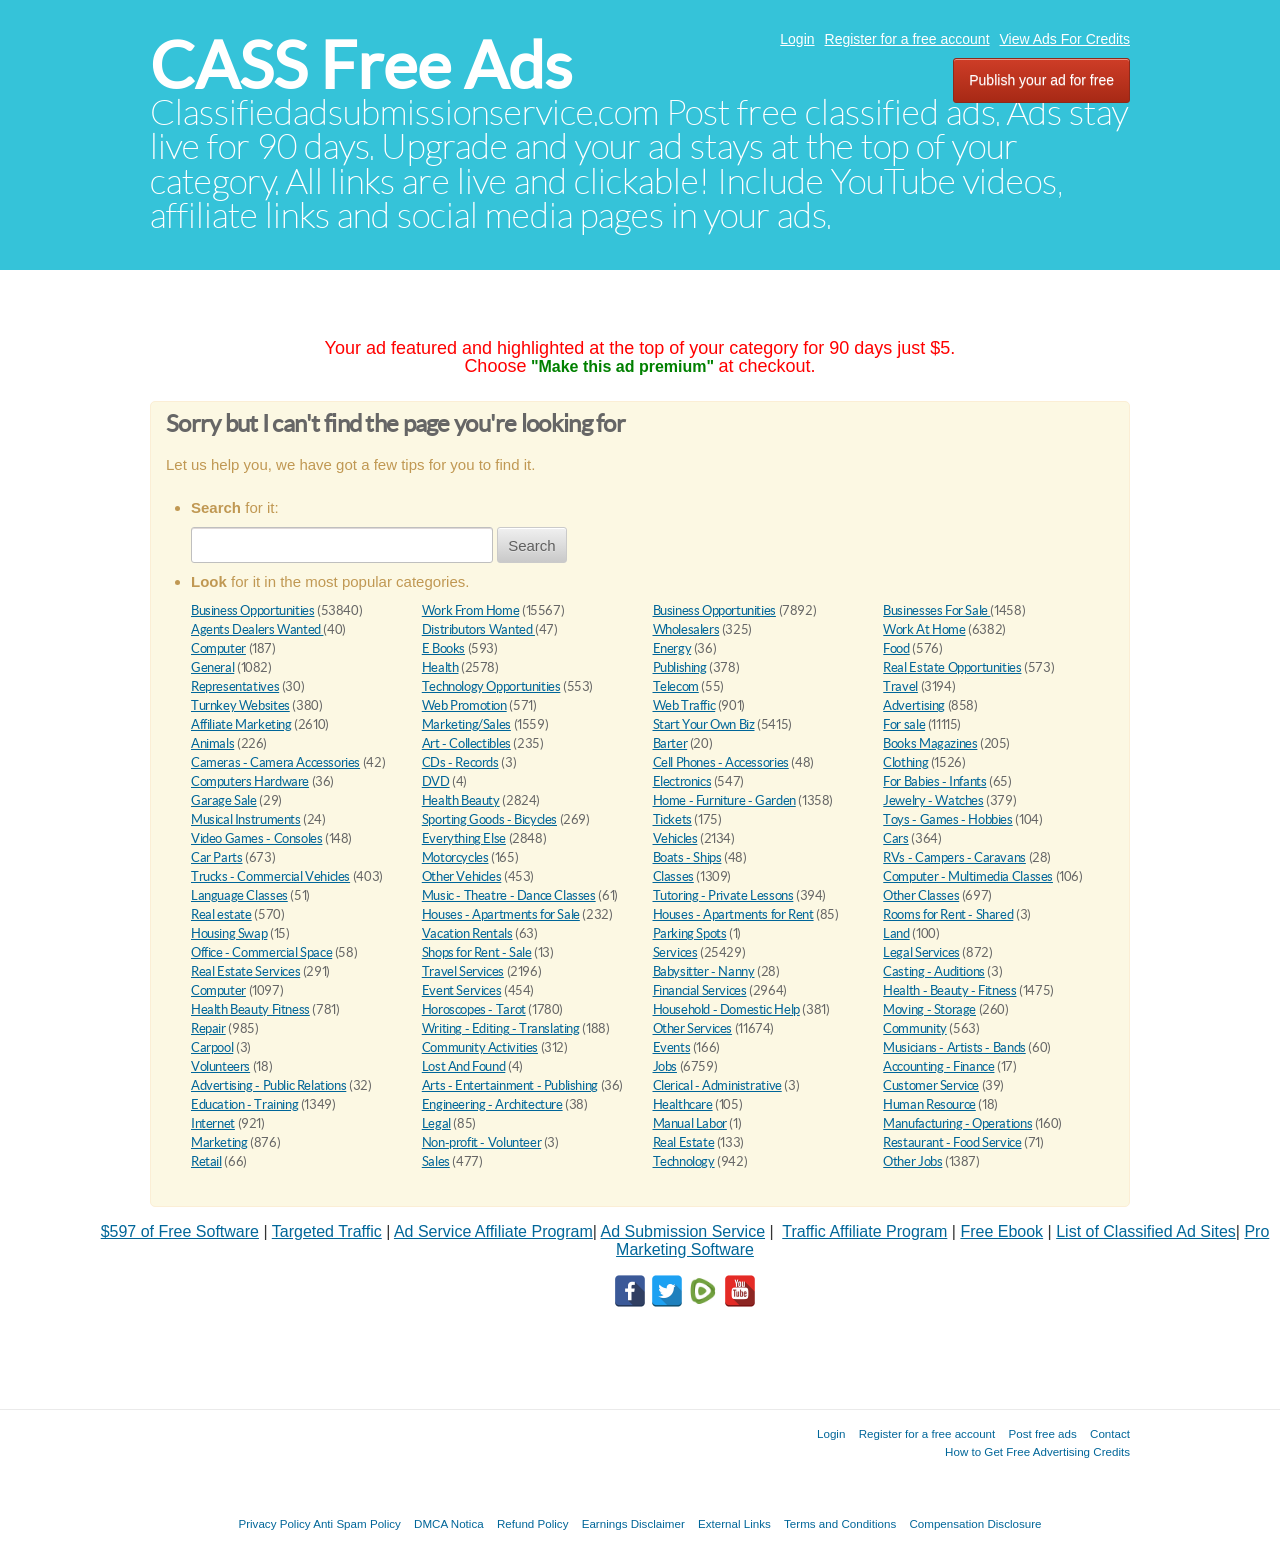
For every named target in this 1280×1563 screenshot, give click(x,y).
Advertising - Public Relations (268, 1085)
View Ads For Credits (1065, 39)
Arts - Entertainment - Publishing (510, 1085)
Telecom (676, 686)
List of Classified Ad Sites (1146, 1231)
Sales (436, 1161)
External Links (734, 1523)
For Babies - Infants (934, 781)
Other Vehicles (462, 876)
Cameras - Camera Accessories (275, 762)
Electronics (682, 781)
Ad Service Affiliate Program (493, 1231)
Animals (212, 743)
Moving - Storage (929, 1009)
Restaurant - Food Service (952, 1142)
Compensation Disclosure (975, 1523)
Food (896, 648)
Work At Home (924, 629)
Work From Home (471, 610)
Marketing (219, 1142)
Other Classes (921, 895)
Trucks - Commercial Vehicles (270, 876)
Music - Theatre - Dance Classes (509, 895)
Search (532, 545)
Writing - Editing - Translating (501, 1028)
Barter (670, 743)
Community (915, 1028)
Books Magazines (930, 743)
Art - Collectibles (466, 743)
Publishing (680, 667)
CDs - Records (460, 762)
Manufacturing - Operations (957, 1123)
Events (672, 1047)
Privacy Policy (274, 1523)
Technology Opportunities (491, 686)
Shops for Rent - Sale (477, 952)
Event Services (462, 990)
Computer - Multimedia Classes (968, 876)
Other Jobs (912, 1161)
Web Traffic (684, 705)
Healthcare (683, 1104)
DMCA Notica (449, 1523)
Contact (1110, 1433)
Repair (208, 1028)
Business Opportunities (252, 610)
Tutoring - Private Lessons (723, 895)
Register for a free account (907, 39)
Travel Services (463, 971)
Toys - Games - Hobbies (947, 819)
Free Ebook (1001, 1231)
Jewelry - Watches (933, 800)
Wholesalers (686, 629)
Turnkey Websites (240, 705)
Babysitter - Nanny (704, 971)
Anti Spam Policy (357, 1523)
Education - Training (244, 1104)
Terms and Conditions (840, 1523)
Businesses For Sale (936, 610)
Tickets (672, 819)
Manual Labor (690, 1123)
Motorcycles (455, 857)
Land (896, 933)
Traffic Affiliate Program (864, 1231)
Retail (206, 1161)
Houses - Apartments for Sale (501, 914)
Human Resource (929, 1104)
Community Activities (480, 1047)
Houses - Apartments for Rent (733, 914)
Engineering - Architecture (492, 1104)
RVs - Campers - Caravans (954, 857)
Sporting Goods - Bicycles (489, 819)
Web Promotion (464, 705)
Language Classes (239, 895)
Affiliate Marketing (241, 724)
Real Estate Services (245, 971)
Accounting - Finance (938, 1066)
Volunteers (220, 1066)
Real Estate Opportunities (952, 667)
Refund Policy (533, 1523)
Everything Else (464, 838)
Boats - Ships (687, 857)
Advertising (914, 705)
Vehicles (675, 838)
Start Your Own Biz (704, 724)
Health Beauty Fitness (250, 1009)
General (212, 667)
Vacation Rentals (467, 933)
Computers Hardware (250, 781)
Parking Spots (690, 933)
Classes (673, 876)
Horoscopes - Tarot (474, 1009)
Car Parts (217, 857)
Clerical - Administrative (717, 1085)
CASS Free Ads (361, 65)
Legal (436, 1123)
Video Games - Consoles (256, 838)
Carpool (212, 1047)
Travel (900, 686)
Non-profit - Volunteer (481, 1142)
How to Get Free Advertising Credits (1037, 1451)
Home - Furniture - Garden (724, 800)
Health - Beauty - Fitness (949, 990)
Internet (213, 1123)
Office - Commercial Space (261, 952)
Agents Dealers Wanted (257, 629)
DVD (436, 781)
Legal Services (921, 952)
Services (675, 952)
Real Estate (684, 1142)
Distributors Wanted (478, 629)
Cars (895, 838)
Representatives (235, 686)
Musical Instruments (246, 819)
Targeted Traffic (327, 1231)
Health (440, 667)
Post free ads (1042, 1433)
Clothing (905, 762)
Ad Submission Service (683, 1231)
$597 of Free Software (180, 1231)
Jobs (665, 1066)
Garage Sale (224, 800)
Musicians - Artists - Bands (954, 1047)
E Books (443, 648)
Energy (672, 648)
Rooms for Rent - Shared (948, 914)
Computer (218, 648)
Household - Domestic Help (726, 1009)
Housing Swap (229, 933)
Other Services (693, 1028)
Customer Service (931, 1085)
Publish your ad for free (1041, 80)
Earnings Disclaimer (633, 1523)
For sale (904, 724)
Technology (684, 1161)
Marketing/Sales (466, 724)
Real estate (221, 914)
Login (797, 39)
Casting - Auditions (934, 971)
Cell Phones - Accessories (721, 762)
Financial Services (700, 990)
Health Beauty (461, 800)
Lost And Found (464, 1066)
